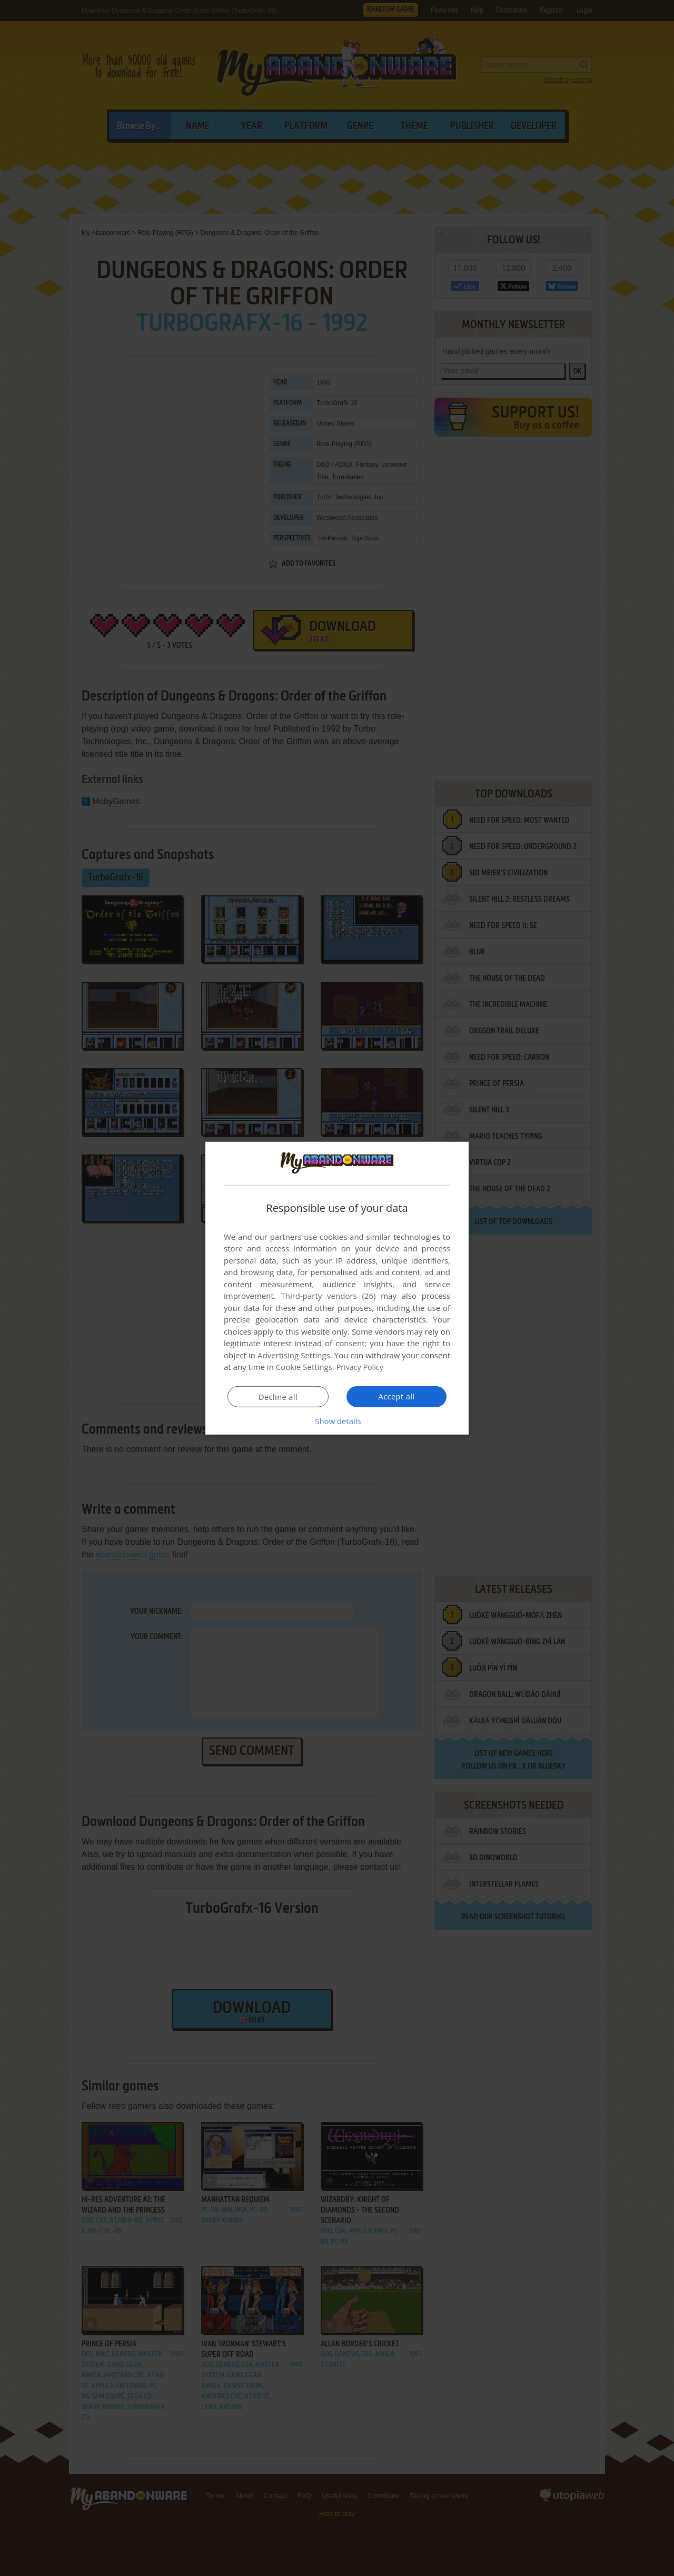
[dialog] (337, 1287)
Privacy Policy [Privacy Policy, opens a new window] (361, 1366)
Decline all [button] (278, 1396)
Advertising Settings (293, 1355)
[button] (337, 1421)
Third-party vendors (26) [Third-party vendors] (328, 1295)
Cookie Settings (304, 1366)
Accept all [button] (396, 1396)
